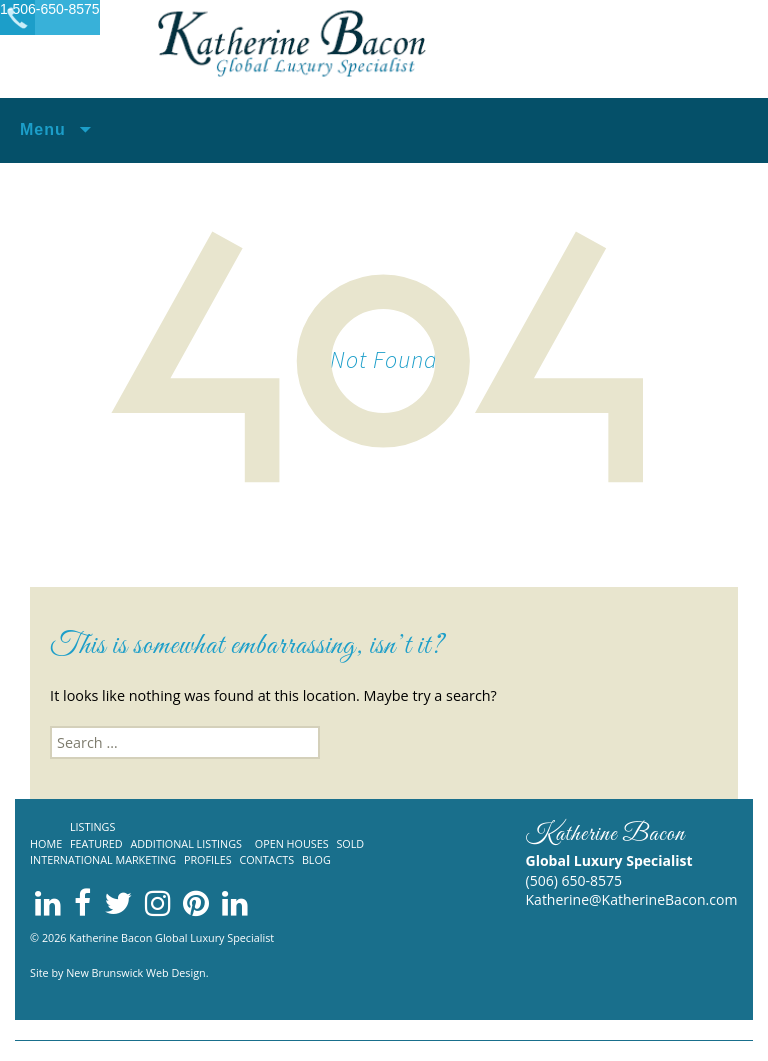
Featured (96, 843)
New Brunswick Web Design (135, 972)
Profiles (208, 859)
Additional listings (186, 843)
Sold (350, 843)
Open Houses (292, 843)
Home (46, 843)
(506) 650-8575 (574, 880)
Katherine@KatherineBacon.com (632, 899)
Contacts (266, 859)
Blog (316, 859)
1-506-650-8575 (50, 9)
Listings (92, 826)
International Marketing (103, 859)
